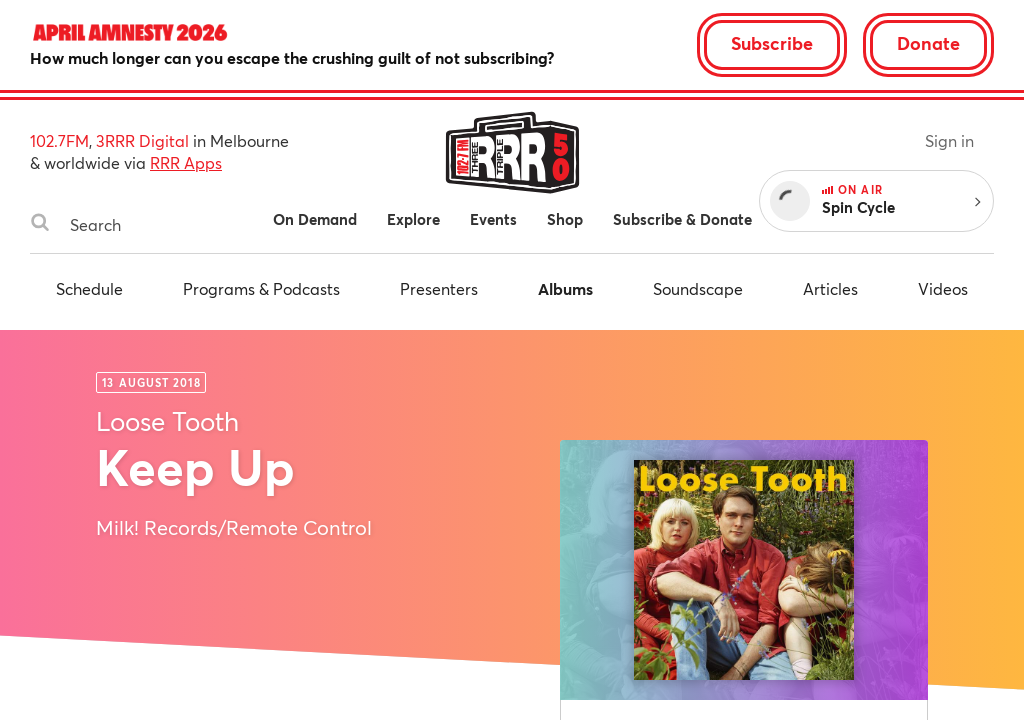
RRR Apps (186, 162)
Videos (943, 288)
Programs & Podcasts (261, 288)
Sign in (949, 140)
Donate (928, 43)
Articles (830, 288)
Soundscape (698, 288)
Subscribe (772, 43)
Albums (565, 288)
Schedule (89, 288)
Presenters (439, 288)
